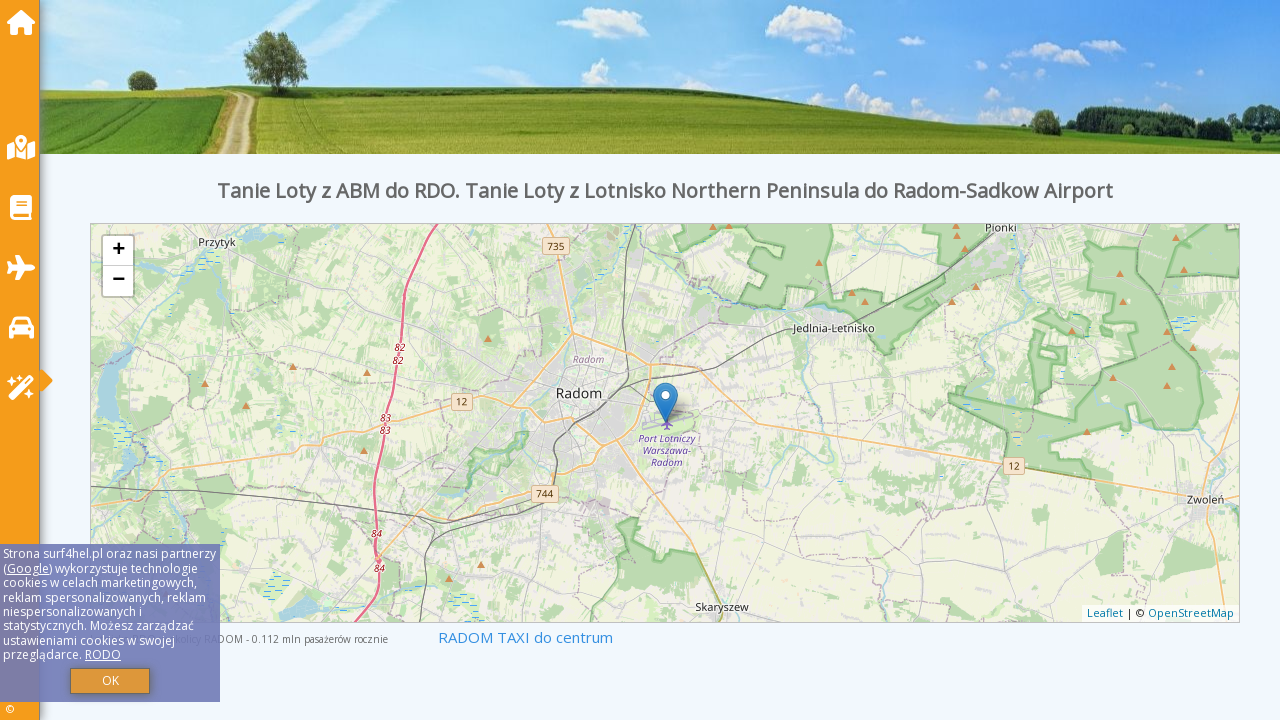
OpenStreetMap (1191, 612)
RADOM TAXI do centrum (525, 637)
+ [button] (118, 251)
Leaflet (1105, 612)
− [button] (118, 281)
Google (28, 568)
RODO (103, 654)
